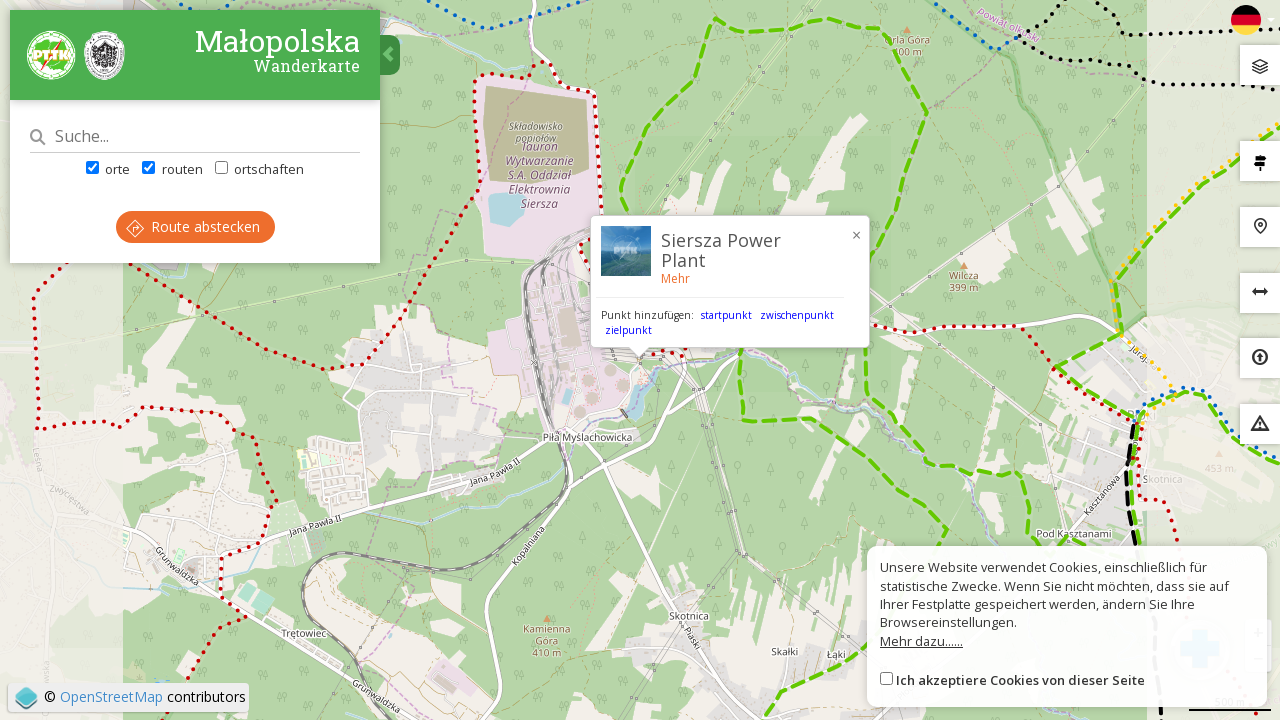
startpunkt (726, 315)
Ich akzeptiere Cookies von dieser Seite (1020, 680)
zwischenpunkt (797, 315)
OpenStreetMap (111, 696)
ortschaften (259, 169)
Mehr (675, 278)
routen (172, 169)
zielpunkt (628, 330)
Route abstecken (193, 226)
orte (108, 169)
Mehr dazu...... (921, 641)
